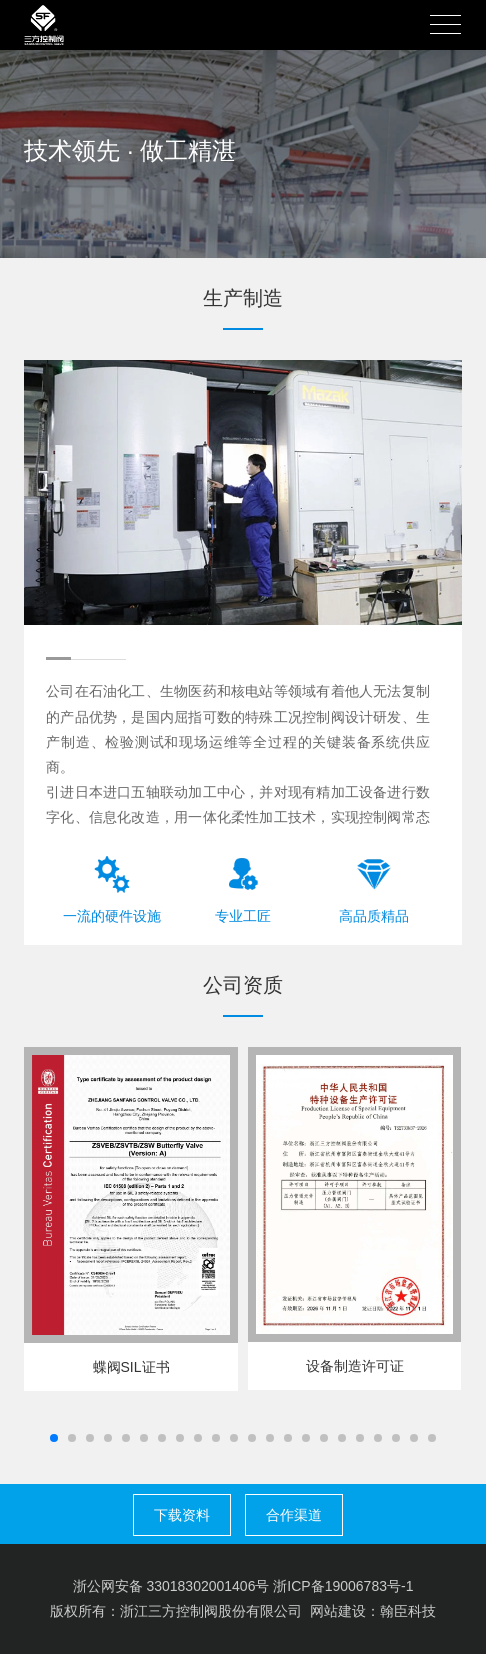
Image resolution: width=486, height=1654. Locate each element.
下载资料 (182, 1515)
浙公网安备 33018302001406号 (171, 1586)
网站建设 (338, 1611)
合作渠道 (294, 1515)
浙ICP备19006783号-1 (343, 1586)
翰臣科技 (408, 1611)
